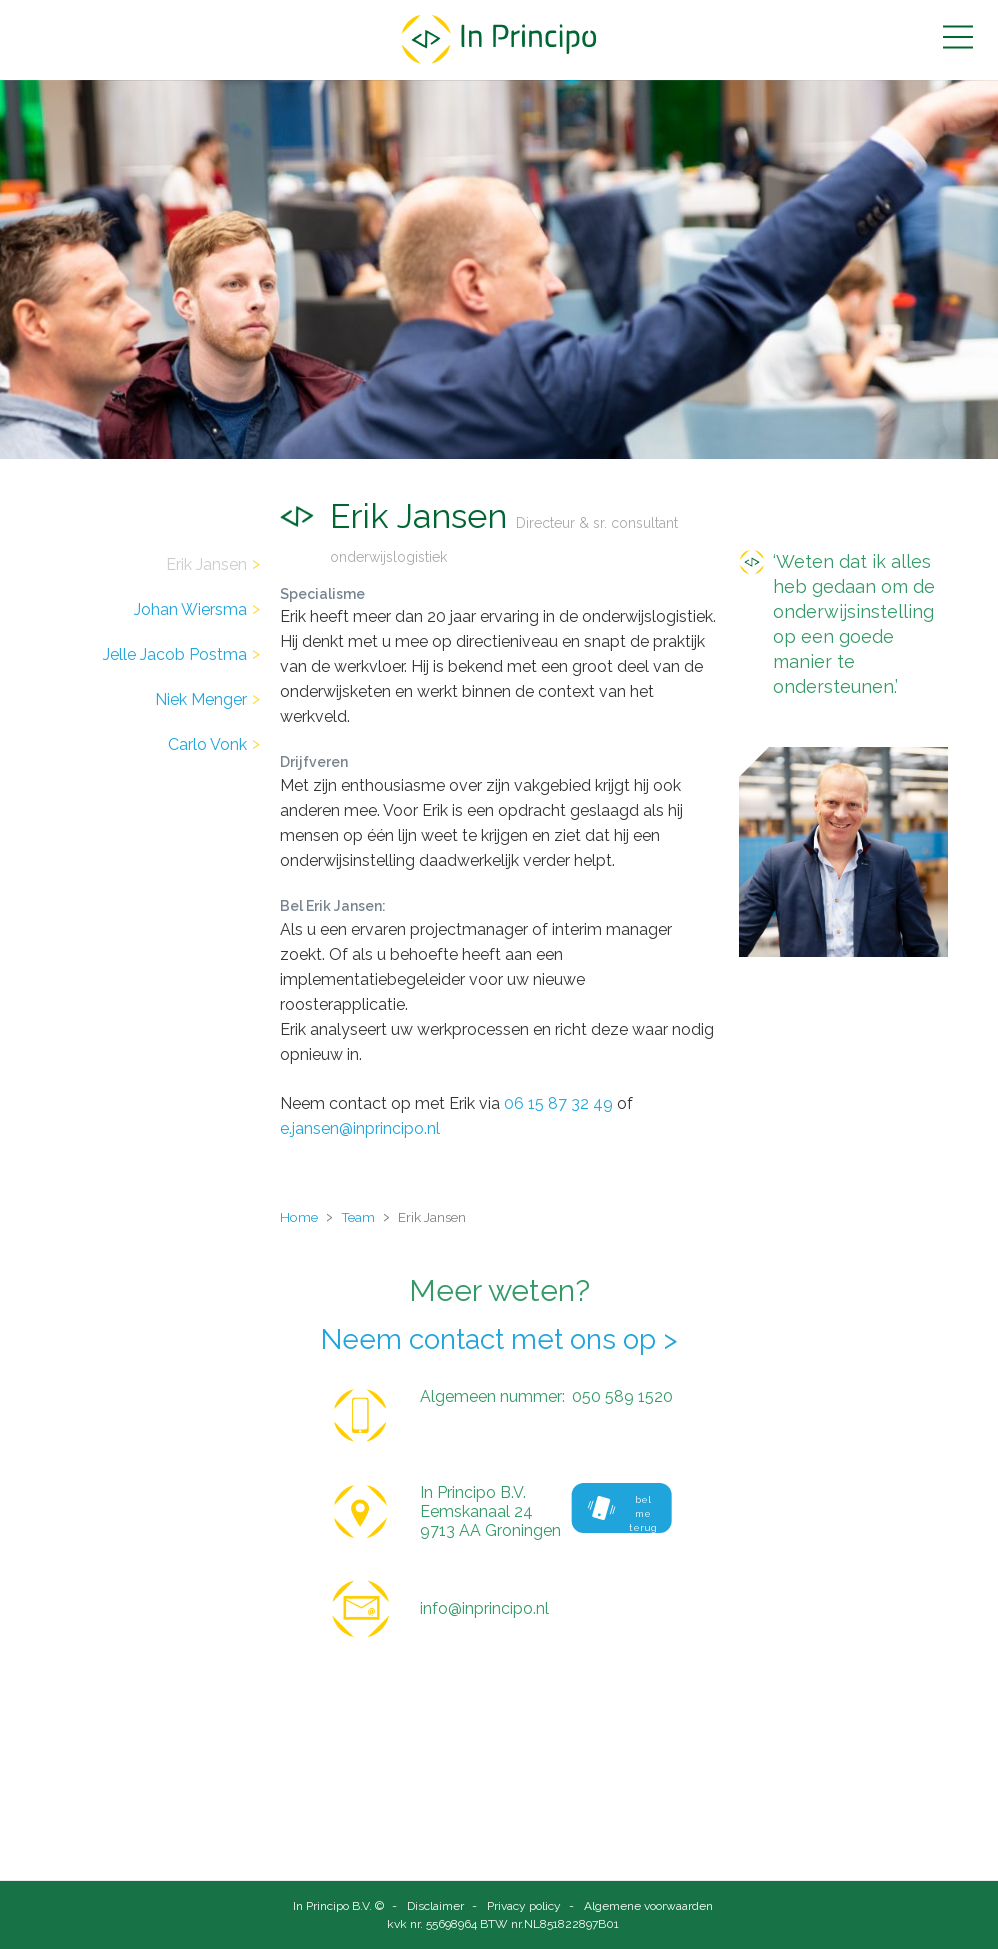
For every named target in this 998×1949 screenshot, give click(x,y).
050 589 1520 (622, 1396)
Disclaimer (435, 1906)
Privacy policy (524, 1906)
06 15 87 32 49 (558, 1103)
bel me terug (622, 1513)
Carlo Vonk (207, 744)
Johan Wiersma (190, 609)
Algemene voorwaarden (648, 1906)
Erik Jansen (206, 564)
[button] (958, 37)
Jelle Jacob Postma (175, 654)
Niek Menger (201, 699)
